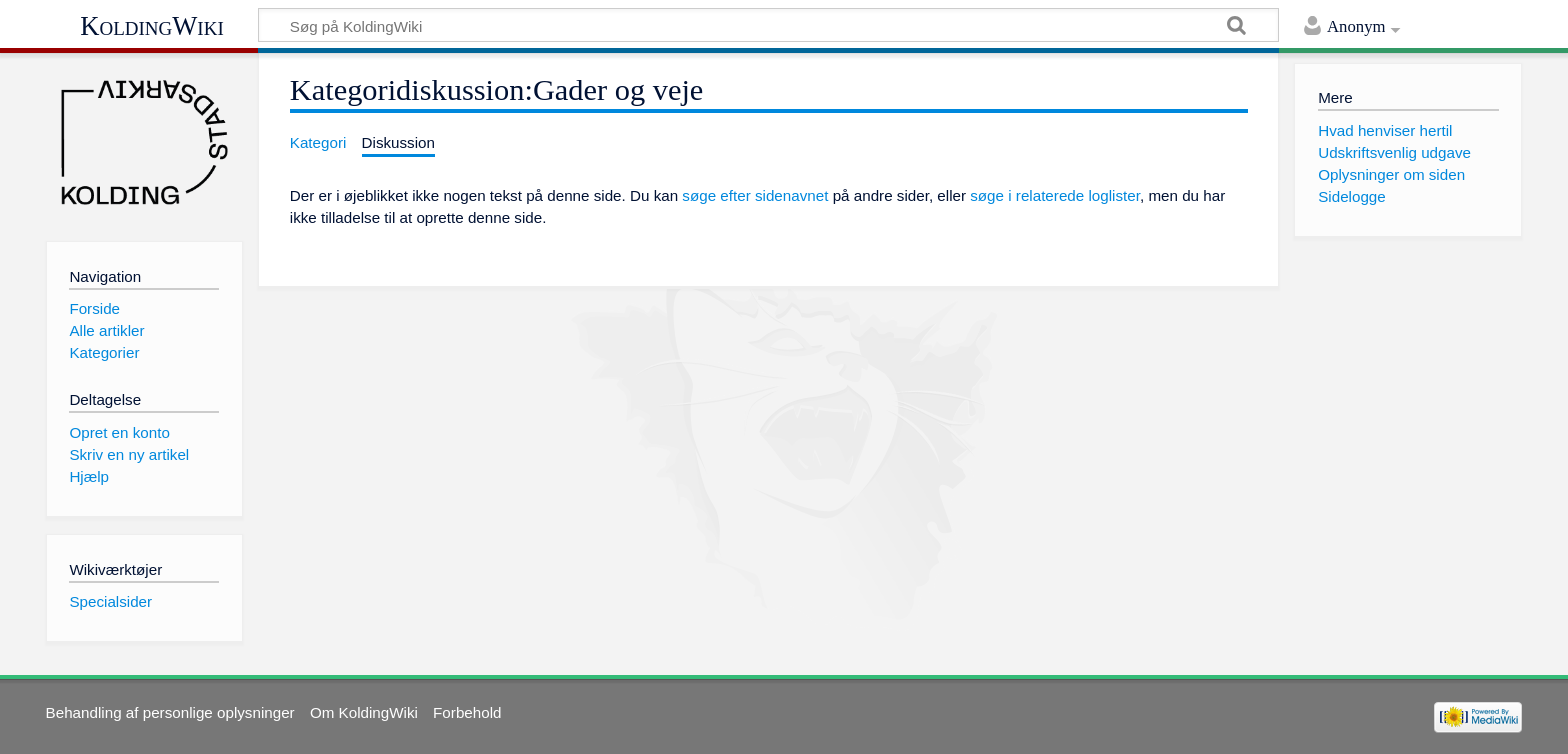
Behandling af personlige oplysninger (170, 712)
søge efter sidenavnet (755, 195)
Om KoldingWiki (364, 712)
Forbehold (467, 712)
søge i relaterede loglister (1055, 195)
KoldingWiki (152, 26)
